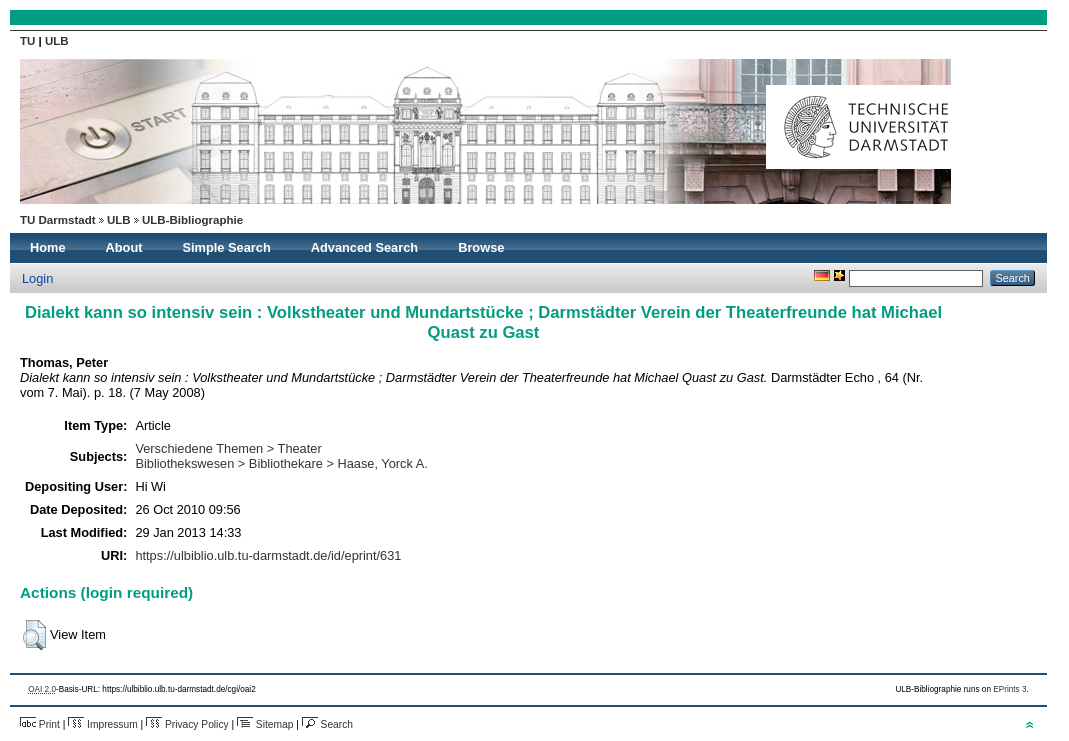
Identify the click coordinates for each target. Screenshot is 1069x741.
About (124, 247)
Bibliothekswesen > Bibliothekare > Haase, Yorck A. (281, 463)
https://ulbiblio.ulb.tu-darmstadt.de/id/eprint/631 (268, 555)
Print (40, 724)
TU (29, 41)
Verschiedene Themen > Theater (228, 448)
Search (327, 724)
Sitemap (265, 724)
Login (37, 278)
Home (48, 247)
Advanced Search (364, 247)
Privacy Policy (187, 724)
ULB (57, 41)
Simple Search (227, 247)
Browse (481, 247)
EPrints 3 (1009, 689)
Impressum (102, 724)
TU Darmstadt (58, 220)
